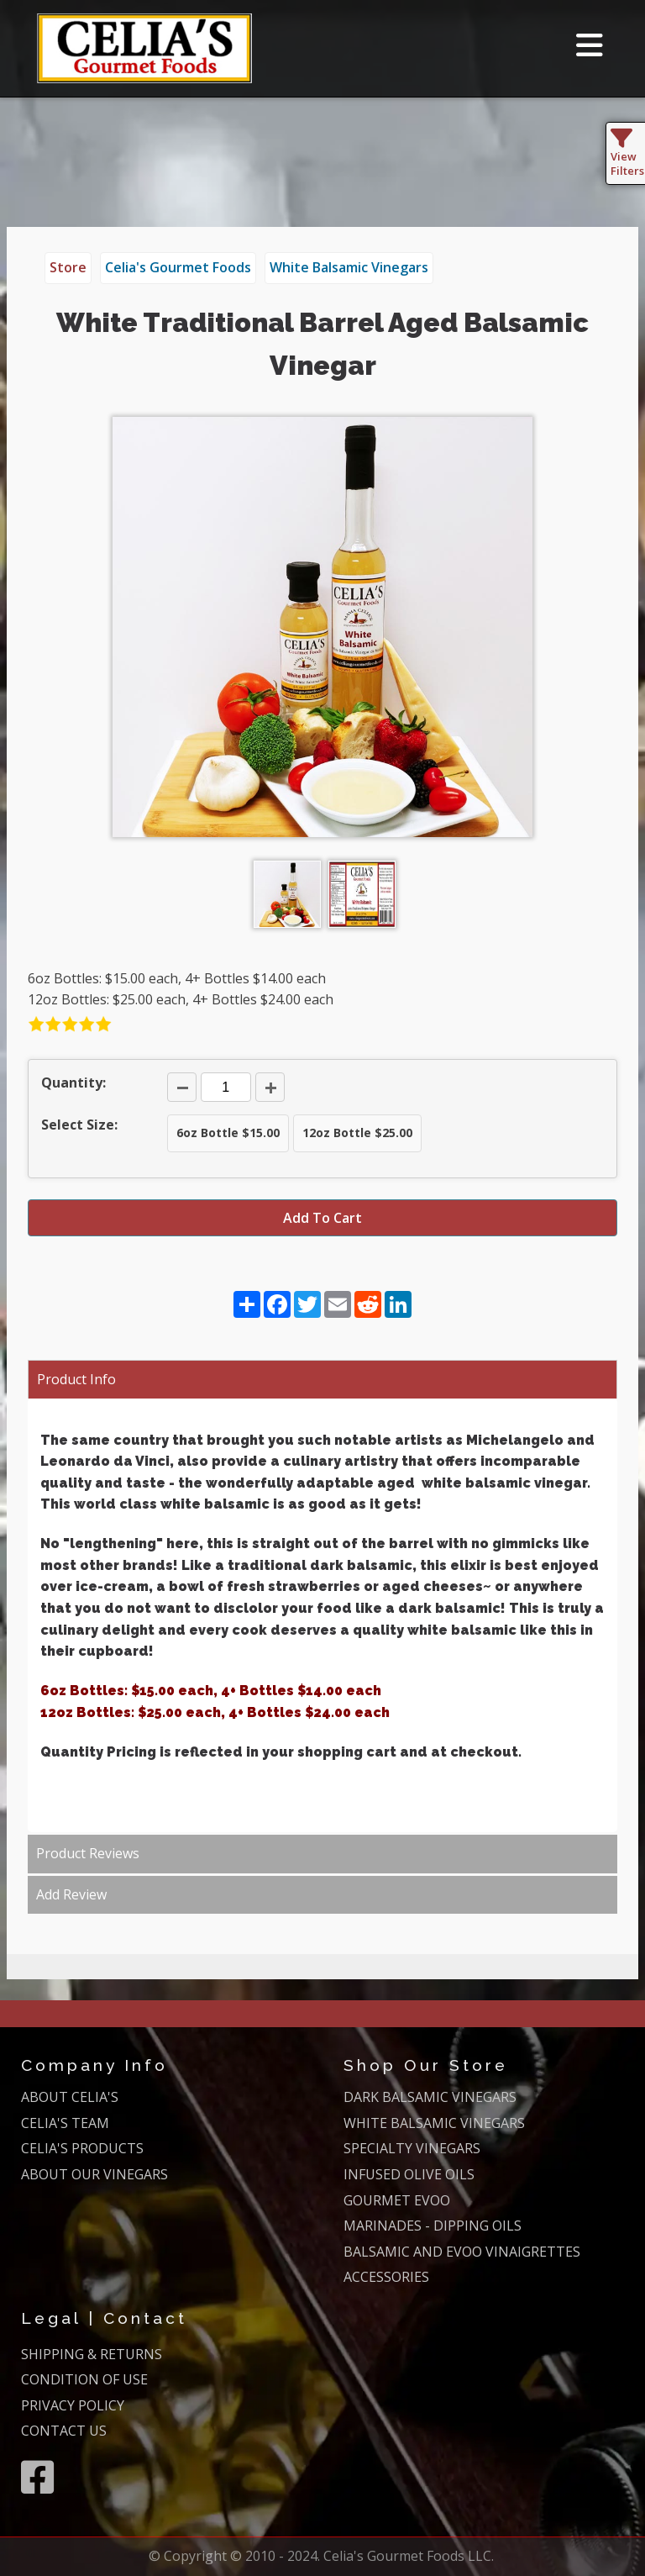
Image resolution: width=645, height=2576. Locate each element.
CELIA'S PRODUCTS (82, 2148)
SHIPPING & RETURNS (91, 2354)
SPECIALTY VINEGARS (411, 2148)
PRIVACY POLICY (72, 2405)
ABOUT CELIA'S (69, 2097)
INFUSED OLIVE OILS (409, 2174)
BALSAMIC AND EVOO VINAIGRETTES (461, 2251)
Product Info (76, 1379)
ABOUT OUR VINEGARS (94, 2174)
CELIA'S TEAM (65, 2123)
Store (68, 267)
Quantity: (73, 1082)
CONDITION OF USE (84, 2379)
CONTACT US (64, 2430)
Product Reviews (87, 1853)
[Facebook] (37, 2477)
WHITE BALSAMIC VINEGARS (434, 2123)
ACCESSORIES (386, 2277)
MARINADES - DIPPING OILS (432, 2225)
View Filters (627, 156)
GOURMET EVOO (396, 2200)
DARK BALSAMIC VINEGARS (430, 2097)
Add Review (71, 1894)
